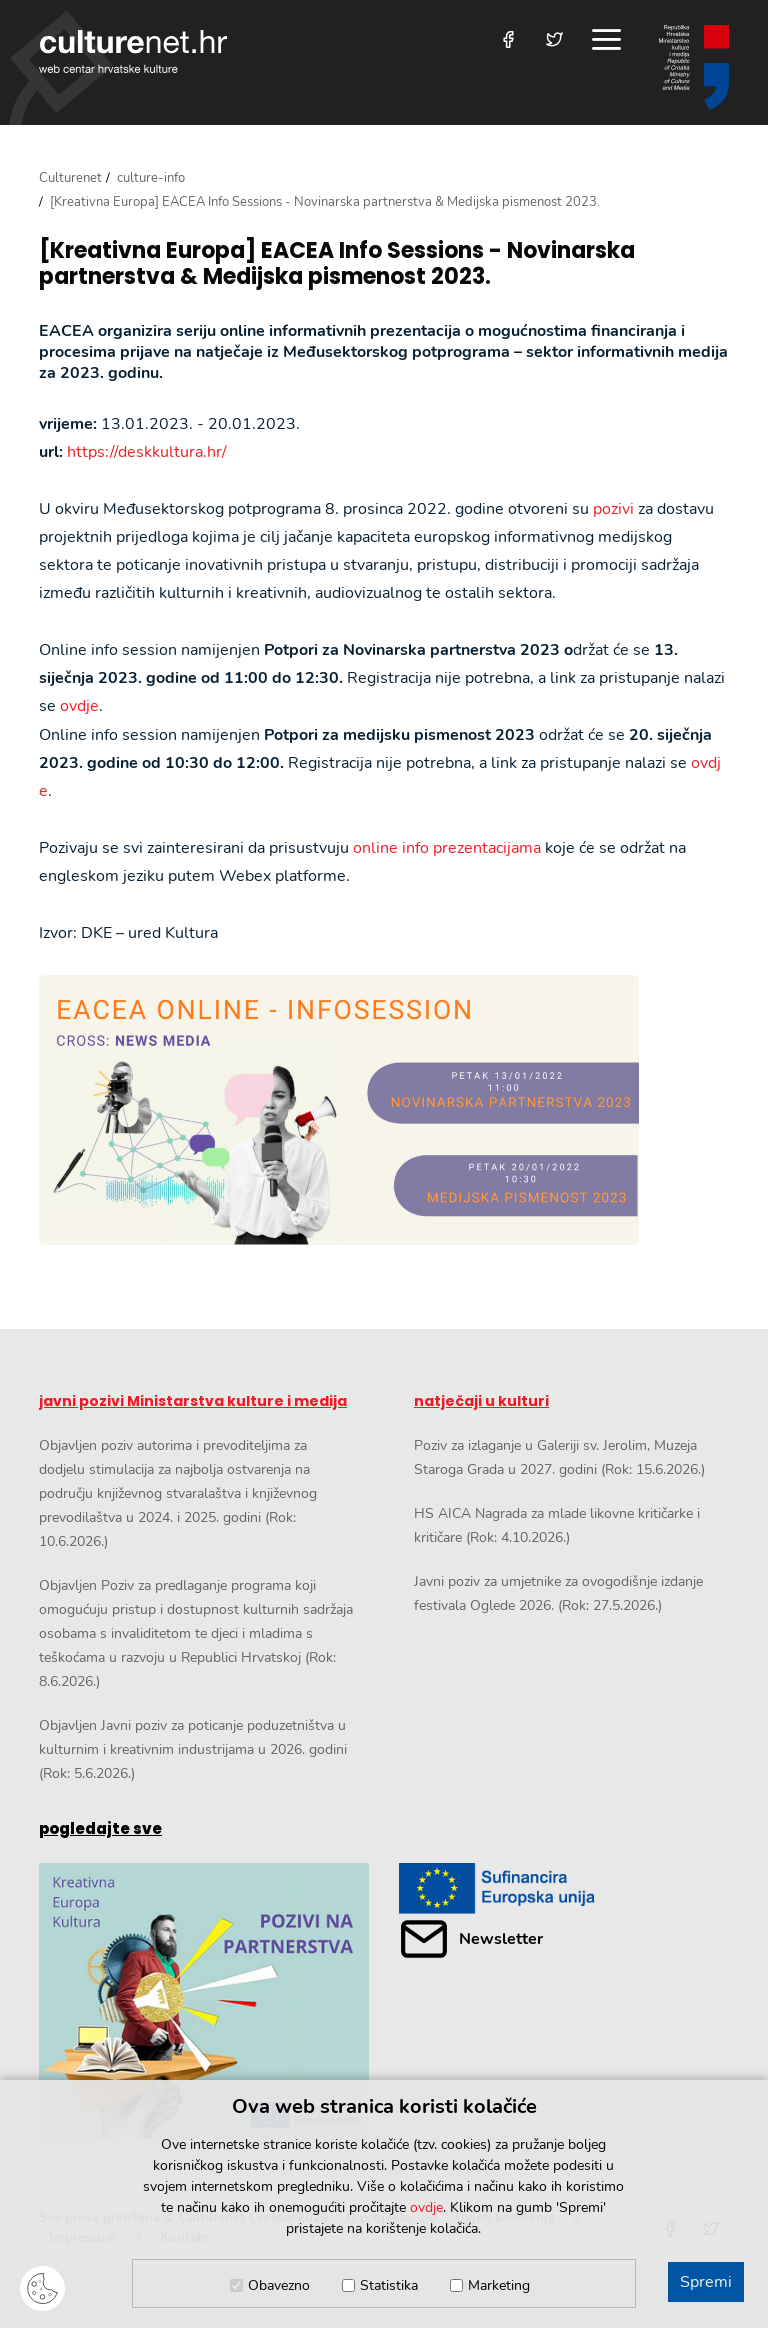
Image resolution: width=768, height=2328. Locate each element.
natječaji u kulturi (481, 1401)
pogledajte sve (100, 1828)
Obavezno (279, 2285)
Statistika (389, 2285)
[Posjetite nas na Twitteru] (554, 39)
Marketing (499, 2285)
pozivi (613, 509)
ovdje (79, 706)
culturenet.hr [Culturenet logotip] (133, 51)
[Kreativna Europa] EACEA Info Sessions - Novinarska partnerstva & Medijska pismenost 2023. (337, 264)
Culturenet (70, 178)
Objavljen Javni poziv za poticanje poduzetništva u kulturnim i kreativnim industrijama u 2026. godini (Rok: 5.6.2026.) (193, 1749)
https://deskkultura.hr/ (147, 452)
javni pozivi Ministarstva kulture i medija (193, 1401)
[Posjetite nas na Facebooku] (508, 39)
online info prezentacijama (447, 848)
